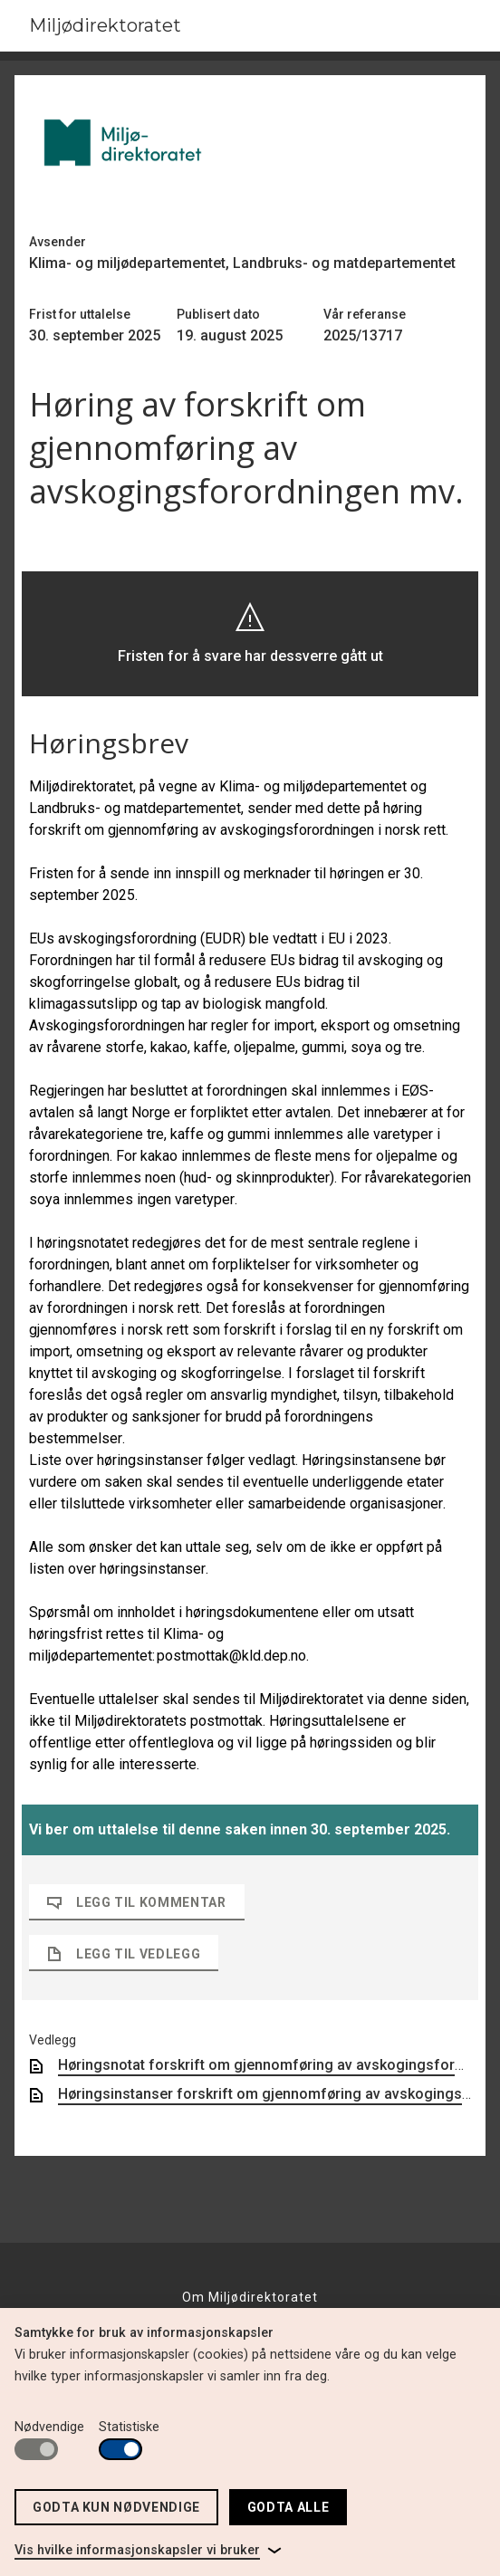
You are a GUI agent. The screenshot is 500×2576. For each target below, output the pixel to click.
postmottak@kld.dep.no (231, 1655)
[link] (148, 2551)
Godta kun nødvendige (116, 2507)
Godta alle (288, 2507)
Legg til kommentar (136, 1902)
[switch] (36, 2449)
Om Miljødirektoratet (250, 2297)
